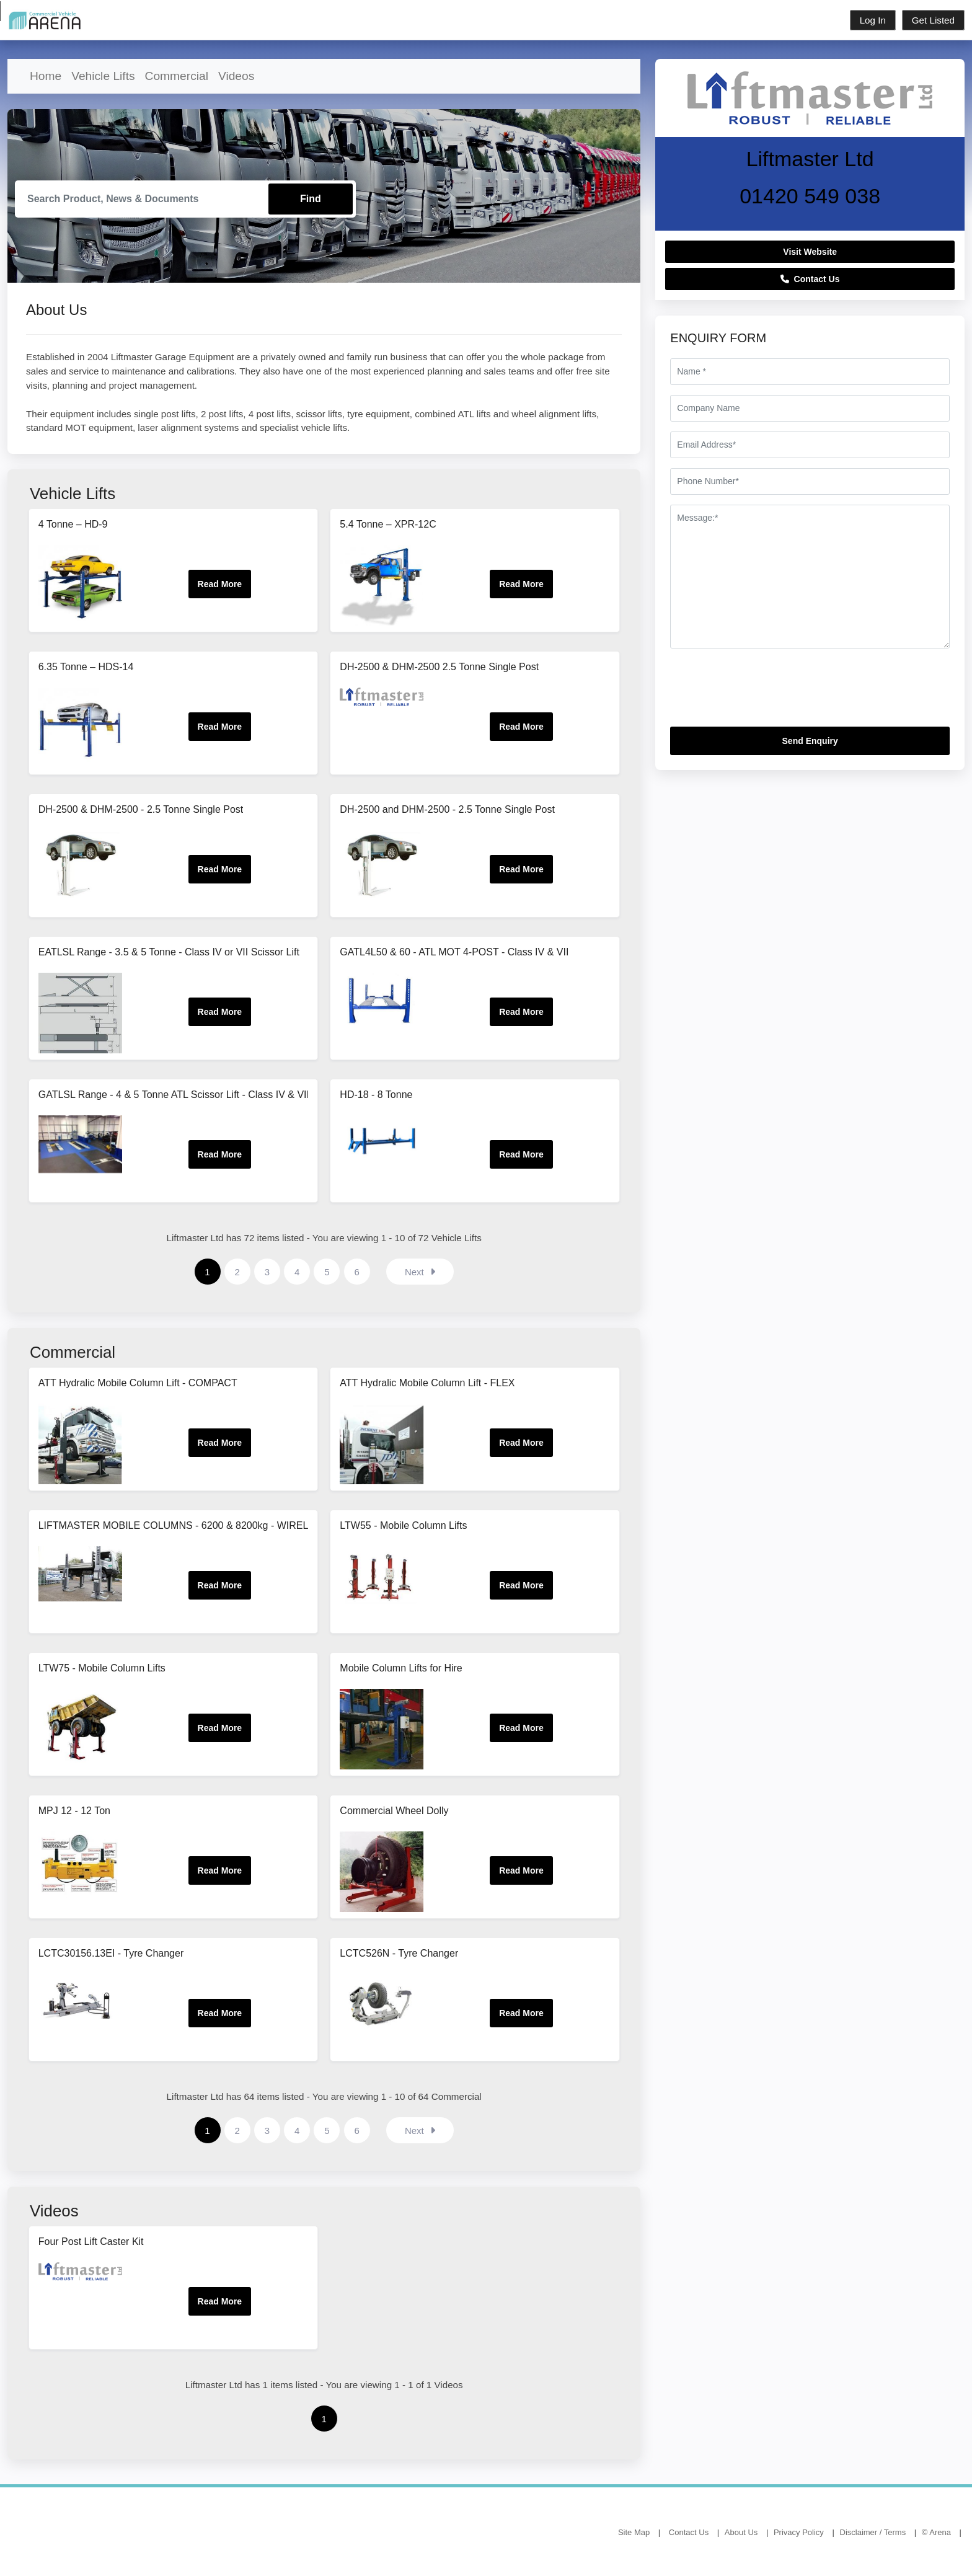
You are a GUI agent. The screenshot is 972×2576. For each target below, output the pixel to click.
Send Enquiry (810, 741)
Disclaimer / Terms (873, 2532)
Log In (873, 20)
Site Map (634, 2532)
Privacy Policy (799, 2532)
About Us (741, 2532)
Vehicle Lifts (103, 75)
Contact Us (810, 279)
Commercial (176, 75)
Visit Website (810, 252)
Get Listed (933, 20)
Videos (236, 75)
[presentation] (764, 692)
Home (45, 75)
